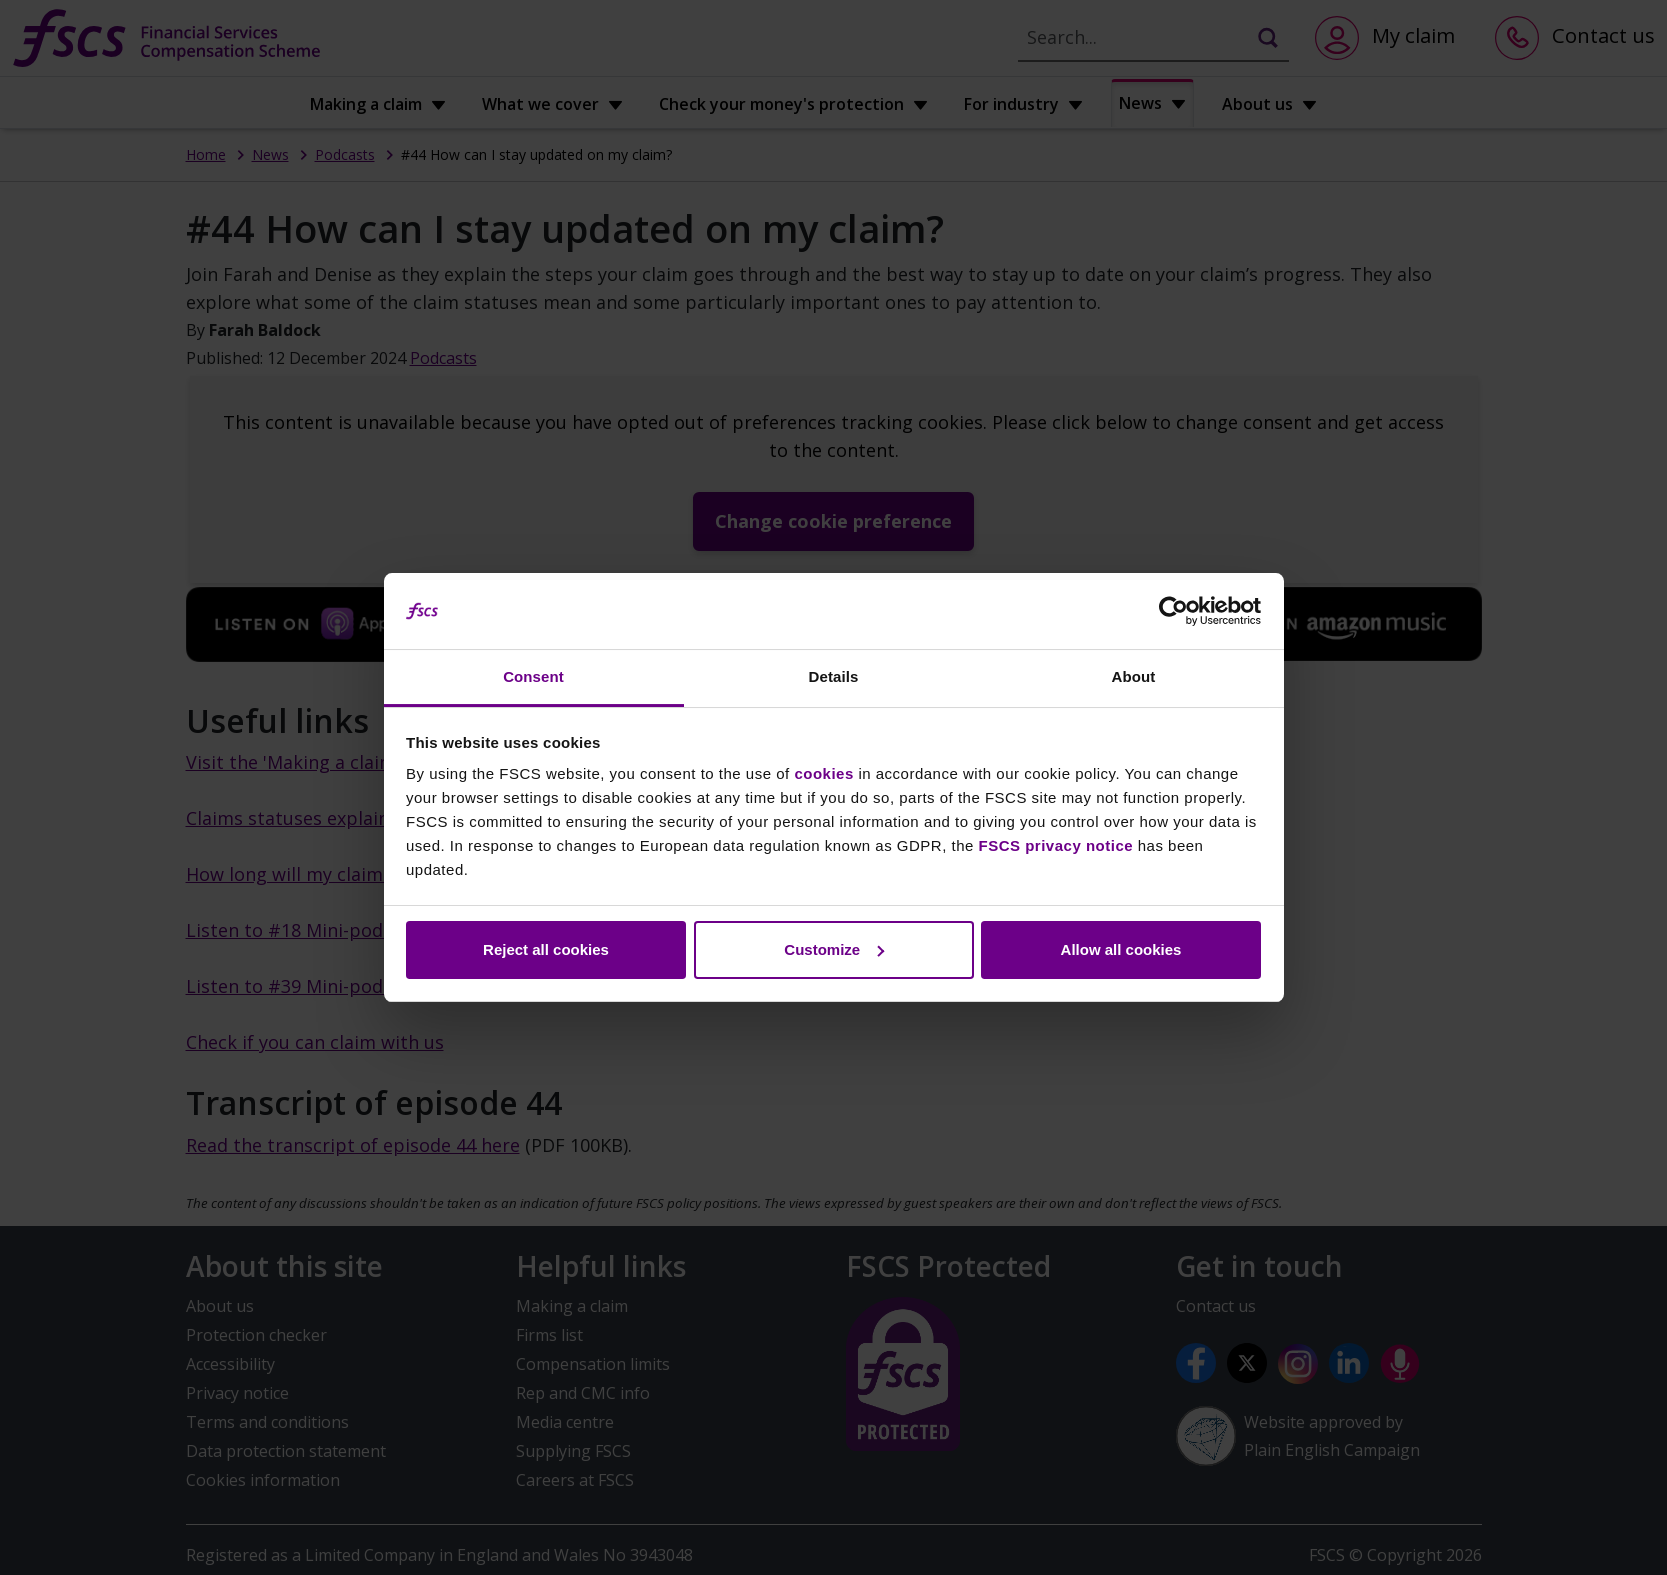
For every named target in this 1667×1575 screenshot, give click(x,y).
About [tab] (1134, 676)
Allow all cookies (1121, 949)
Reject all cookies (546, 949)
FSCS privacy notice (1056, 845)
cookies (823, 773)
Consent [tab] (533, 676)
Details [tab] (834, 676)
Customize (834, 949)
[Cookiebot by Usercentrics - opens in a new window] (1173, 611)
